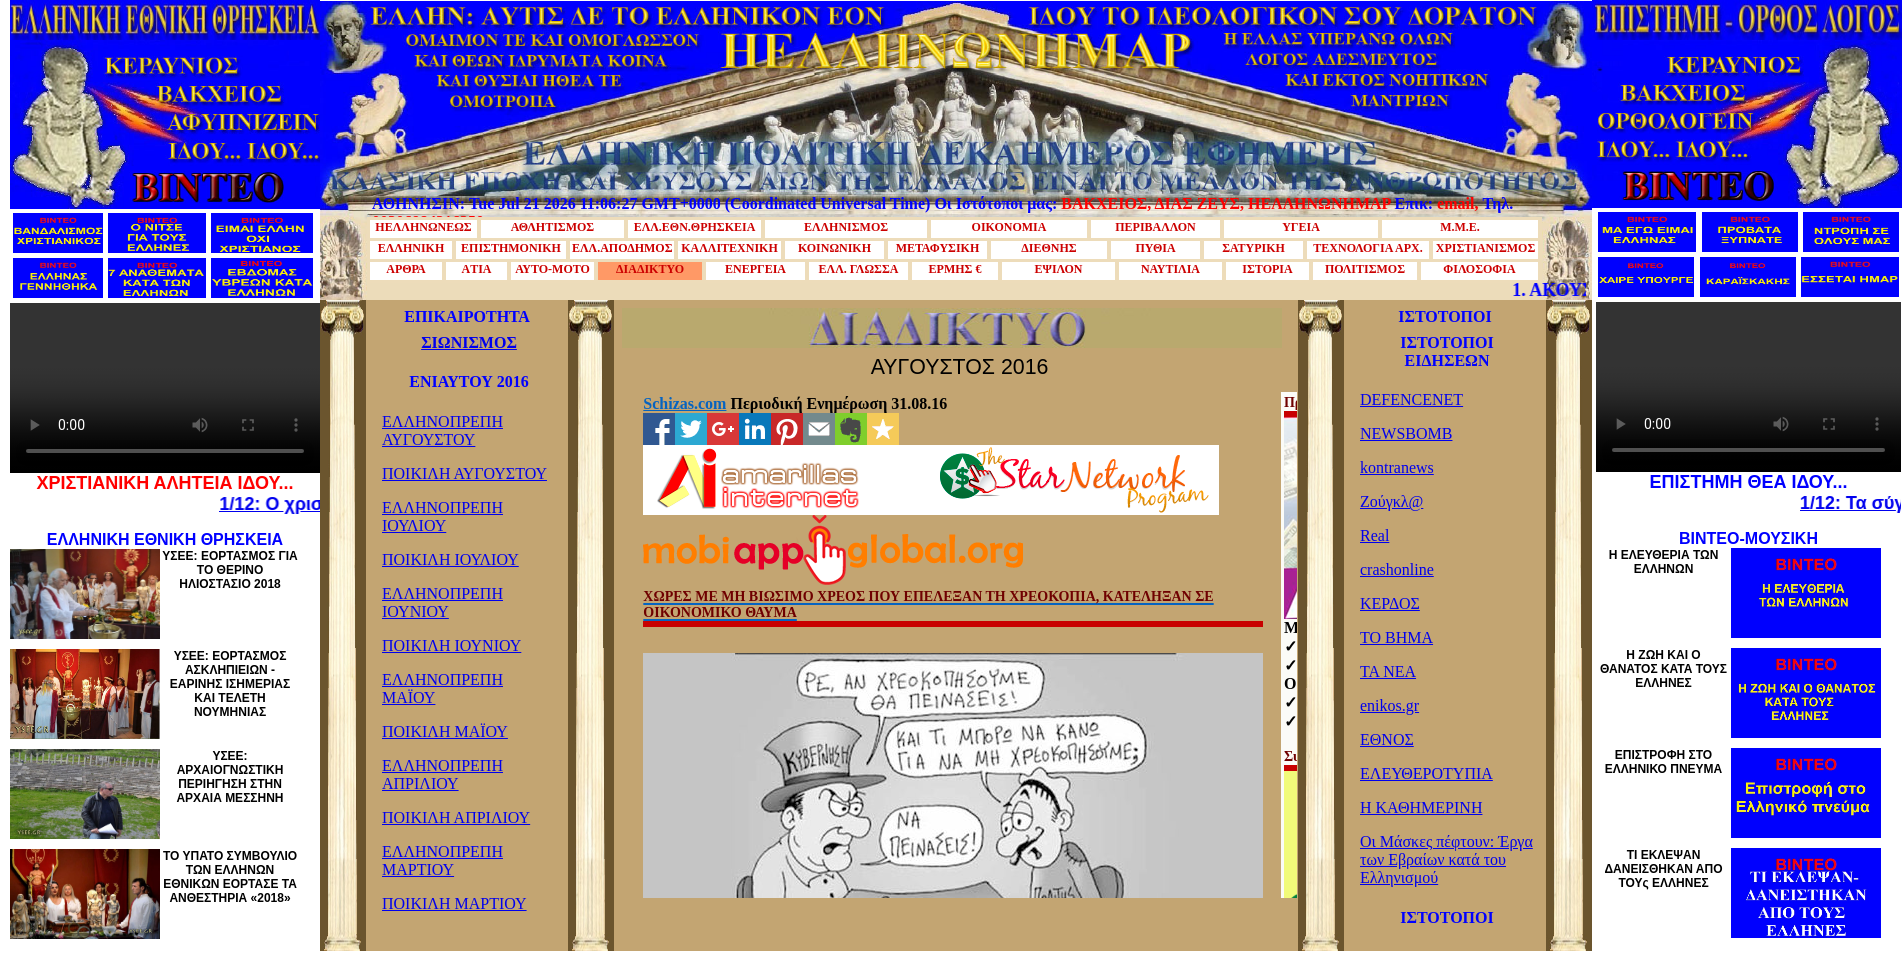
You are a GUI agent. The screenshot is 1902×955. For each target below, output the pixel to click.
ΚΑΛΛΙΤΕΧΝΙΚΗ (729, 248)
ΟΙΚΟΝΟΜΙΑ (1009, 227)
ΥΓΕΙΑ (1301, 227)
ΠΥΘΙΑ (1155, 248)
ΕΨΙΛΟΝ (1059, 269)
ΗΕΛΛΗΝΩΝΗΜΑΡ (1319, 203)
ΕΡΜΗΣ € (955, 269)
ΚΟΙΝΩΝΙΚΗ (834, 248)
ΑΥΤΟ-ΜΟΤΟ (552, 269)
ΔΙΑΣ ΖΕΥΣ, (1199, 203)
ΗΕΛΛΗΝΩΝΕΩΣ (423, 227)
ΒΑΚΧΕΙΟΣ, (1106, 203)
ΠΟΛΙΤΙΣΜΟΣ (1365, 269)
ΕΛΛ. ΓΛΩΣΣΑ (859, 269)
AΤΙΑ (476, 269)
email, (1457, 203)
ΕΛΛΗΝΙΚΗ (411, 248)
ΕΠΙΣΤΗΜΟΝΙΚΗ (511, 248)
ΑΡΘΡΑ (406, 269)
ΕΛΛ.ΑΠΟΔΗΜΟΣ (622, 248)
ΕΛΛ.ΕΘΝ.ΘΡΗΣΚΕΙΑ (695, 227)
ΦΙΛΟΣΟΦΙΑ (1479, 269)
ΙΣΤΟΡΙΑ (1267, 269)
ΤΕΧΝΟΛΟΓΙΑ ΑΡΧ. (1367, 248)
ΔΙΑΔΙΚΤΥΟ (650, 269)
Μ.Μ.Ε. (1460, 227)
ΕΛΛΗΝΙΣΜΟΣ (846, 227)
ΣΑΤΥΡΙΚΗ (1253, 248)
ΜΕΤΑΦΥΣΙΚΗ (938, 248)
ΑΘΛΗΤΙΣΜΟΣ (552, 227)
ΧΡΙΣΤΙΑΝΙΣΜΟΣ (1486, 248)
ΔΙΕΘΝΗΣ (1048, 248)
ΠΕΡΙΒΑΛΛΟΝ (1155, 227)
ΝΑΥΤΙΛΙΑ (1170, 269)
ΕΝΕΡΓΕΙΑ (755, 269)
